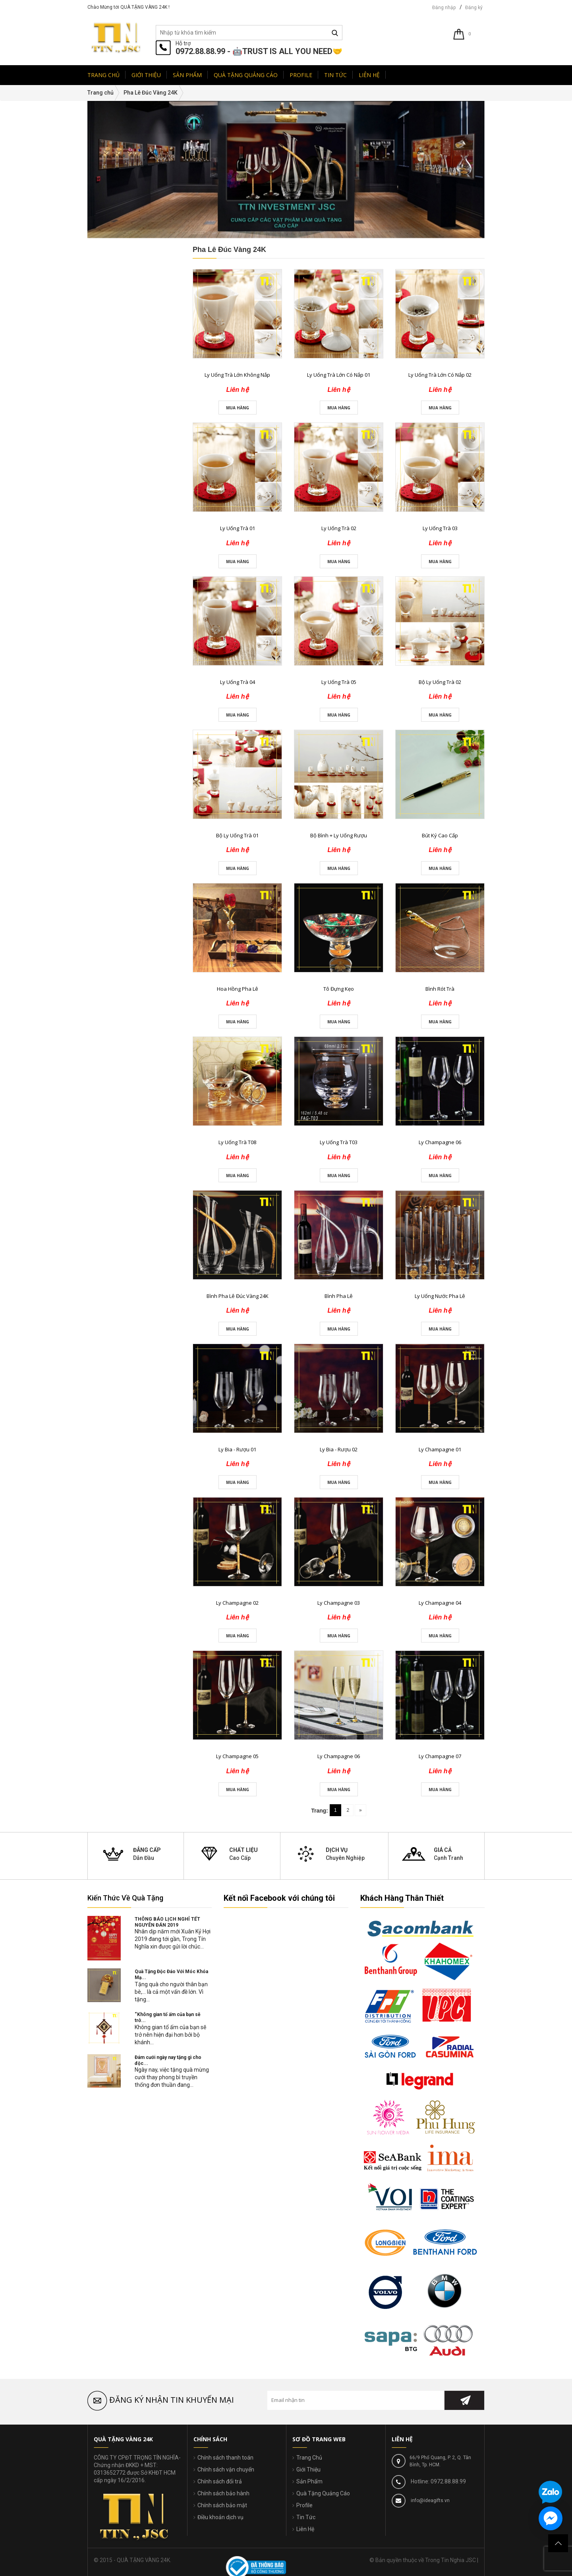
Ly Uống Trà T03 (339, 1142)
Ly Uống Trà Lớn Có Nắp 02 (440, 374)
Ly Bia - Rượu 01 (237, 1449)
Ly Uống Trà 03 (440, 528)
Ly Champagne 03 (338, 1602)
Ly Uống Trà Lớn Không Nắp (237, 374)
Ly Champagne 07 (440, 1756)
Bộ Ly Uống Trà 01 (237, 835)
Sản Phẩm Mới (115, 695)
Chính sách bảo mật (222, 2505)
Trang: (319, 1810)
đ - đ (107, 596)
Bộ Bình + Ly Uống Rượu (338, 835)
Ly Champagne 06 (440, 1142)
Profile (304, 2505)
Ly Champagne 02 (237, 1602)
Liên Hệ (305, 2529)
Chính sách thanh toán (225, 2457)
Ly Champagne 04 (440, 1602)
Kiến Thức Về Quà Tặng (125, 1898)
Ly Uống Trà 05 (338, 682)
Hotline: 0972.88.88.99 (438, 2481)
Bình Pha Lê (339, 1296)
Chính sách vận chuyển (225, 2469)
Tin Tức (305, 2517)
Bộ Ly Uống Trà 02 (440, 682)
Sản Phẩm (309, 2481)
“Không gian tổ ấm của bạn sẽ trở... (167, 2017)
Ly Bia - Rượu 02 (339, 1449)
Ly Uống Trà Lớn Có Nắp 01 (338, 374)
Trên (107, 659)
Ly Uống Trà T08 (237, 1142)
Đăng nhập (444, 7)
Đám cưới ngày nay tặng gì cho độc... (168, 2060)
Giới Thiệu (308, 2469)
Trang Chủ (309, 2457)
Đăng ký (474, 7)
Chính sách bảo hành (223, 2493)
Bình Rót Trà (439, 988)
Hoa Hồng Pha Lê (237, 988)
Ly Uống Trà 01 (237, 528)
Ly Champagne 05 (237, 1756)
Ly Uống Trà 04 (237, 682)
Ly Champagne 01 (440, 1449)
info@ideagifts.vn (430, 2500)
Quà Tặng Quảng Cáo (323, 2493)
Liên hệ (142, 734)
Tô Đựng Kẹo (338, 988)
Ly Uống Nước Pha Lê (440, 1296)
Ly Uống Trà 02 (338, 528)
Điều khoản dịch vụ (220, 2517)
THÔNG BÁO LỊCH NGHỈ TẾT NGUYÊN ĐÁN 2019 (167, 1922)
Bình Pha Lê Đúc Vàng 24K (238, 1296)
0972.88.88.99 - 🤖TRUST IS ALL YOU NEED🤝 (259, 51)
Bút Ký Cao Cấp (440, 835)
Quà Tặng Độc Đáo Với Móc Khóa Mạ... (171, 1974)
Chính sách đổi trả (219, 2481)
